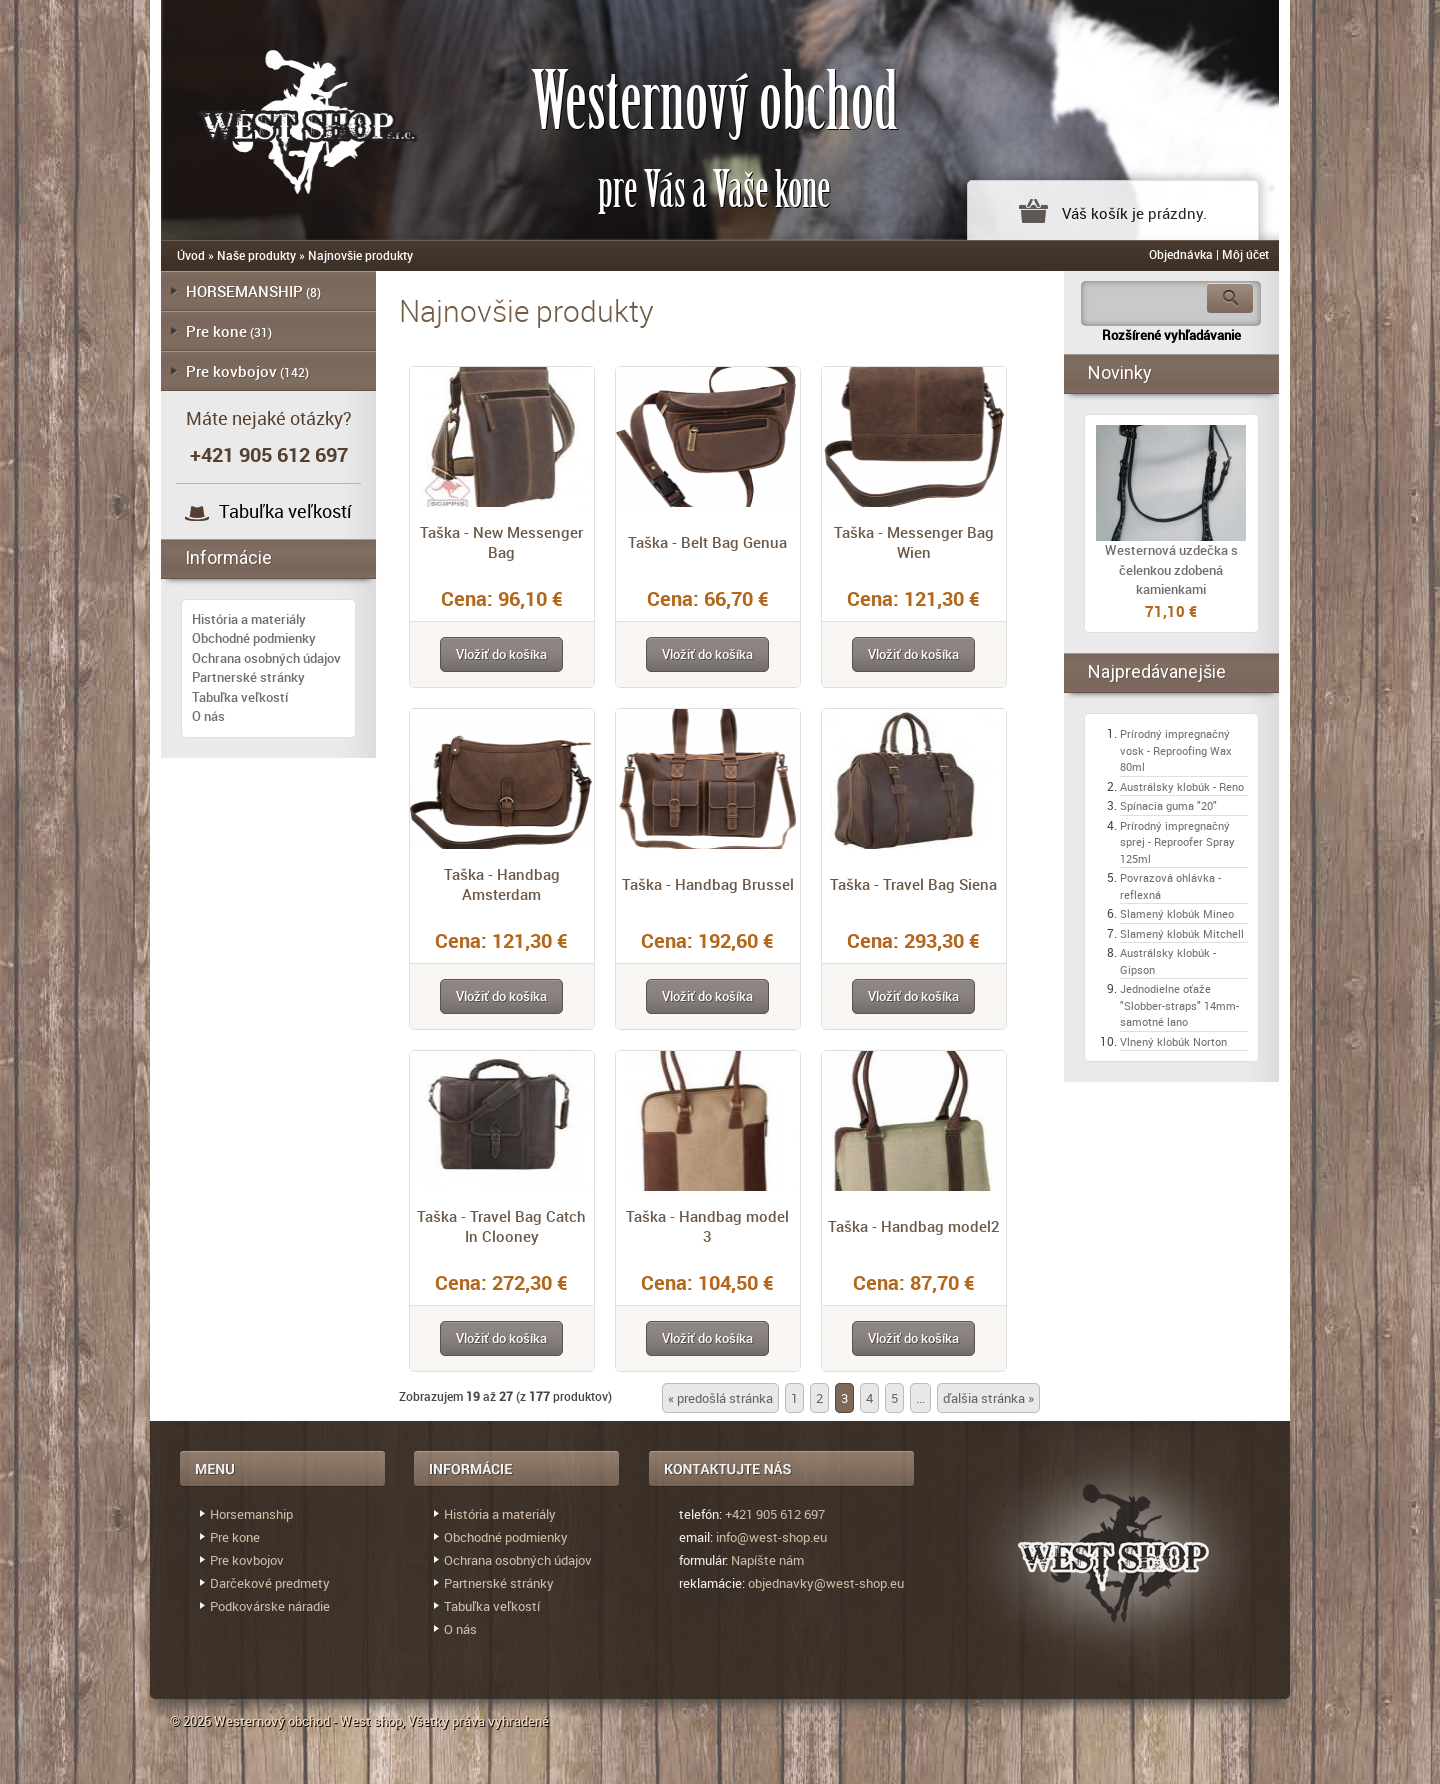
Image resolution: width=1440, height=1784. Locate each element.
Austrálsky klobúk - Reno (1182, 786)
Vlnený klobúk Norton (1173, 1041)
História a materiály (249, 619)
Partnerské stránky (248, 677)
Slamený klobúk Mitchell (1182, 933)
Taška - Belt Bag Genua (707, 542)
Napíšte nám (767, 1560)
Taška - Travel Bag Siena (913, 884)
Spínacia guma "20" (1168, 805)
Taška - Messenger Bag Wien (914, 542)
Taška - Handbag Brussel (708, 884)
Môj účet (1245, 254)
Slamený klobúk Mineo (1177, 913)
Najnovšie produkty (360, 255)
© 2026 (192, 1721)
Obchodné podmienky (254, 638)
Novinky (1120, 372)
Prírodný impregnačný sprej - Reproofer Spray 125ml (1177, 842)
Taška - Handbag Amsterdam (502, 884)
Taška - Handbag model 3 (707, 1226)
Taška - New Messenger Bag (501, 542)
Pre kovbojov (231, 371)
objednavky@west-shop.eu (826, 1583)
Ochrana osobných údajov (266, 658)
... (920, 1398)
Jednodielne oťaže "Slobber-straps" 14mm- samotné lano (1179, 1005)
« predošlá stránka (720, 1398)
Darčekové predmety (270, 1583)
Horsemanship (251, 1514)
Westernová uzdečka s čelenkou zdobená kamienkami (1171, 569)
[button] (501, 654)
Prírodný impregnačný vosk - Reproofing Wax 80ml (1176, 750)
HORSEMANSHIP (244, 291)
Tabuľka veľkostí (285, 511)
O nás (208, 716)
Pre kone (216, 331)
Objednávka (1181, 254)
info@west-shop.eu (771, 1537)
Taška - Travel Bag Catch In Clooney (501, 1226)
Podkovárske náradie (270, 1606)
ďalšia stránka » (988, 1398)
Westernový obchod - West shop (308, 1721)
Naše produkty (256, 255)
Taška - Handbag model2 (914, 1226)
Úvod (191, 255)
